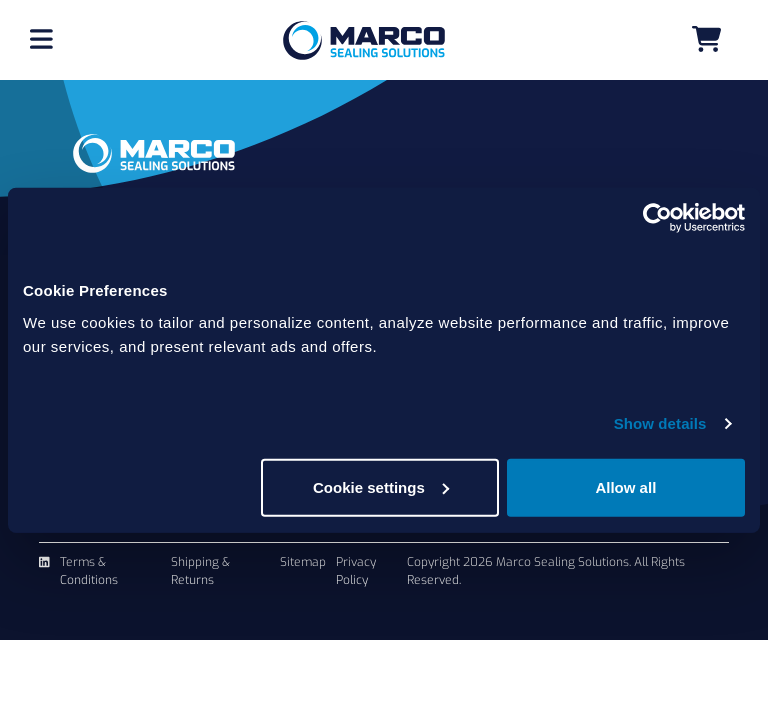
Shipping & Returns (200, 571)
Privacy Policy (356, 571)
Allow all (625, 486)
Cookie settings (381, 486)
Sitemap (303, 562)
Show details (660, 423)
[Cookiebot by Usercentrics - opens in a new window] (657, 218)
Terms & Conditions (89, 571)
